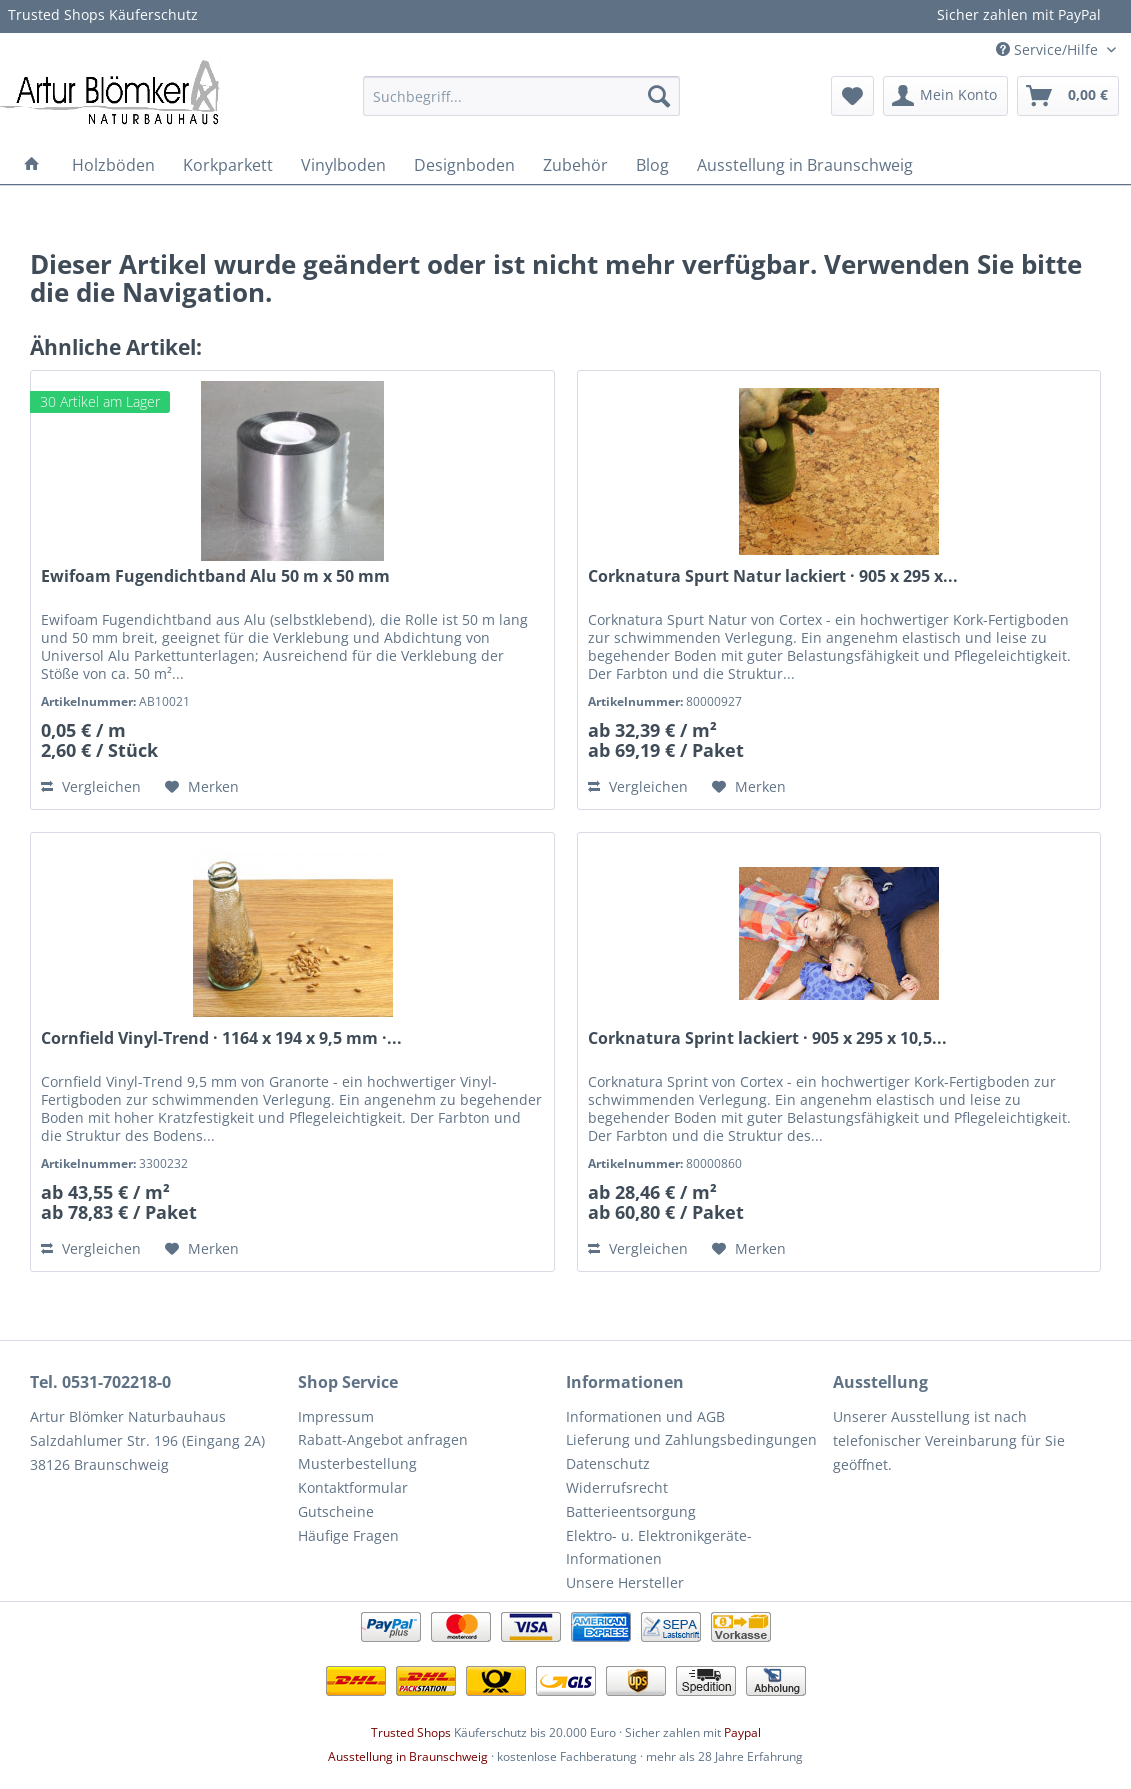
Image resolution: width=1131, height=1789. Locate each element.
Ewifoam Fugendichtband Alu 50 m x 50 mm (215, 576)
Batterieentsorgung (631, 1511)
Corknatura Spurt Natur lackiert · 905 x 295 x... (773, 576)
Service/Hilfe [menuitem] (1049, 49)
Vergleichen (91, 786)
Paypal (742, 1732)
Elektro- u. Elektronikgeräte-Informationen (659, 1547)
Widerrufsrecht (617, 1487)
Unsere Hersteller (625, 1582)
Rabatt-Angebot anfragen (383, 1439)
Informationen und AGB (645, 1416)
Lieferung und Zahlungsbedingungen (691, 1439)
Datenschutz (608, 1463)
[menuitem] (521, 96)
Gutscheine (336, 1511)
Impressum (336, 1416)
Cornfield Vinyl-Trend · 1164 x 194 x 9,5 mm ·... (221, 1038)
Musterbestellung (357, 1463)
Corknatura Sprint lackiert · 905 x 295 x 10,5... (767, 1038)
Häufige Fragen (348, 1535)
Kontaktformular (353, 1487)
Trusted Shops (411, 1732)
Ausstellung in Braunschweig (408, 1756)
